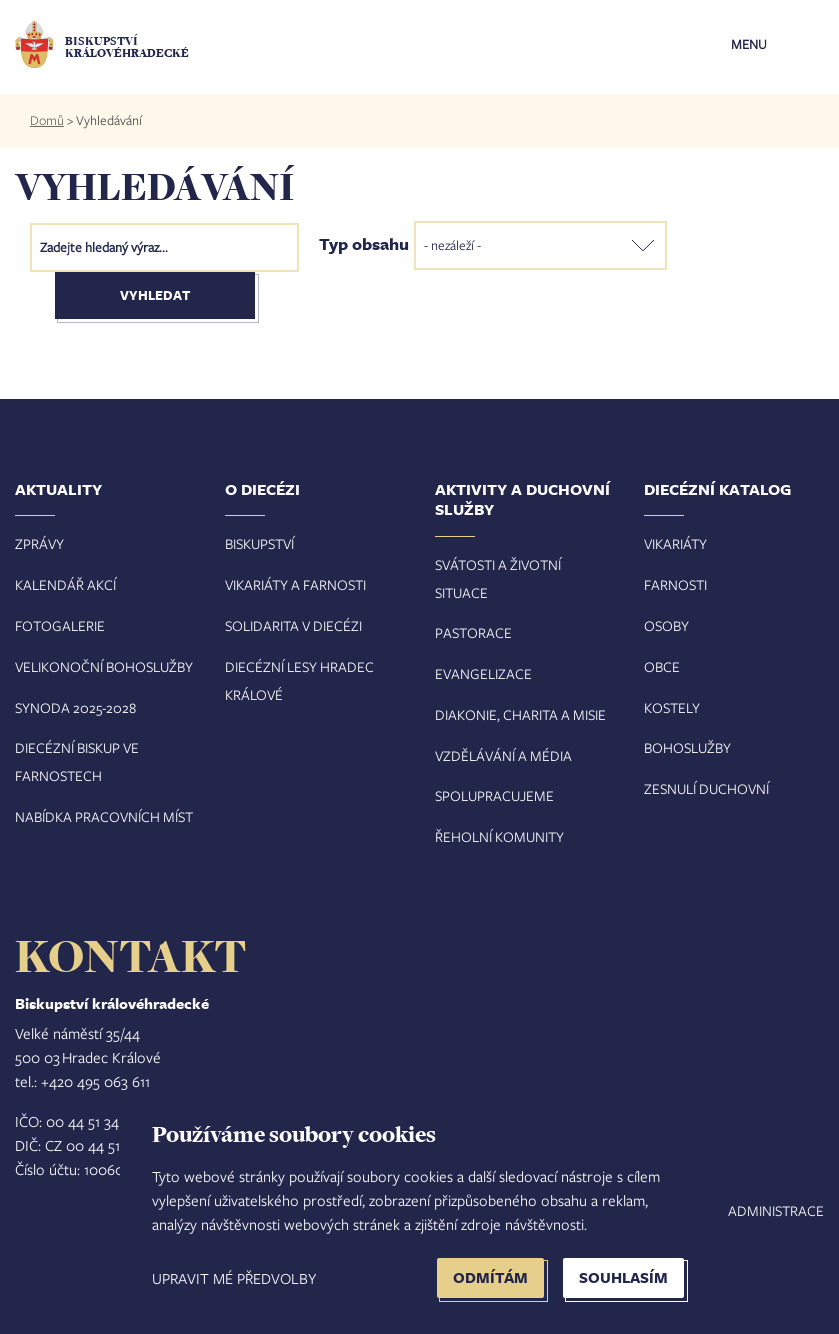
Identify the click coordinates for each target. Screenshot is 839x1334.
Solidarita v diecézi (293, 625)
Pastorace (473, 632)
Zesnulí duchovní (706, 788)
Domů (47, 120)
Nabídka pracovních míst (104, 816)
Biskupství (259, 543)
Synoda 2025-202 (72, 707)
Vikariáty (675, 543)
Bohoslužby (687, 747)
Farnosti (675, 584)
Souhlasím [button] (623, 1277)
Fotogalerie (60, 625)
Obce (662, 666)
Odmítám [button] (490, 1277)
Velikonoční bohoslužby (104, 666)
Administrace (776, 1210)
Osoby (666, 625)
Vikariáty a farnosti (295, 584)
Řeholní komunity (499, 836)
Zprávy (39, 543)
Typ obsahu (364, 243)
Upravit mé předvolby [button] (234, 1278)
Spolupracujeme (494, 795)
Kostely (672, 707)
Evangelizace (483, 673)
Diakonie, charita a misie (520, 714)
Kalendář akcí (65, 584)
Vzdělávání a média (503, 755)
